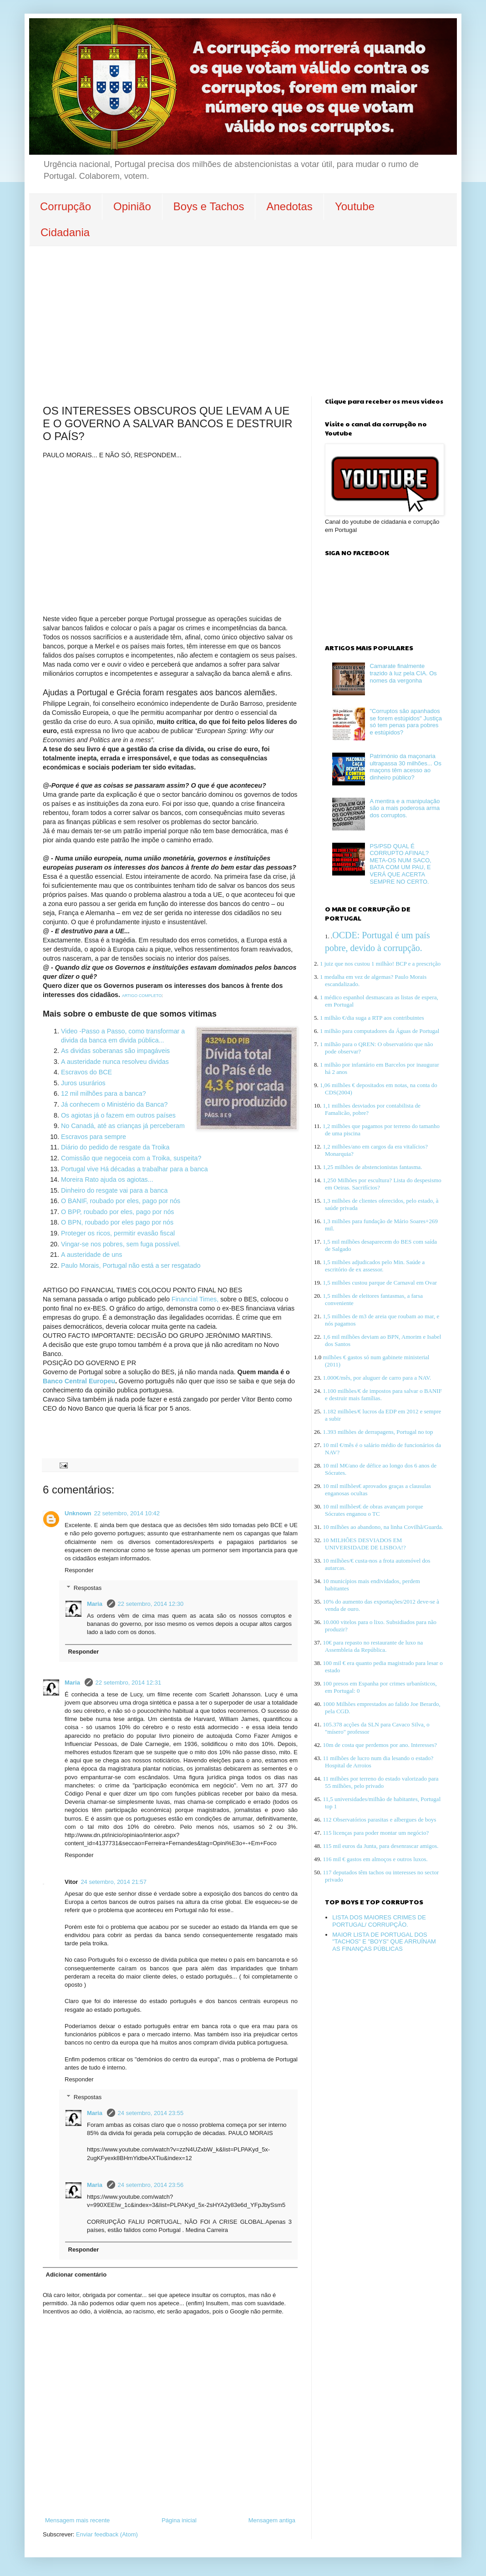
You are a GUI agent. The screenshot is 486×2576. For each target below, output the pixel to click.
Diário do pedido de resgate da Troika (115, 1147)
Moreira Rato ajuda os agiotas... (108, 1179)
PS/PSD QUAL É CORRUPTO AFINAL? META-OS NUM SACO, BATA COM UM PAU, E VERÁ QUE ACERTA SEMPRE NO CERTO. (400, 864)
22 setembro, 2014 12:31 (129, 1682)
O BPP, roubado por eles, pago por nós (117, 1211)
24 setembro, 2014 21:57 (114, 1881)
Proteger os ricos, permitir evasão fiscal (119, 1233)
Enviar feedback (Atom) (107, 2534)
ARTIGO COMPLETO (142, 995)
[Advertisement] (243, 314)
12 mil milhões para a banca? (103, 1093)
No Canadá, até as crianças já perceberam (123, 1125)
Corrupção (65, 206)
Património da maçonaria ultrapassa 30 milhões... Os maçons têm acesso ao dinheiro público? (405, 767)
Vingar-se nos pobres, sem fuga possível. (121, 1244)
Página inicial (179, 2520)
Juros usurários (83, 1083)
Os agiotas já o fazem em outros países (118, 1115)
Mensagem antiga (271, 2520)
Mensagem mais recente (77, 2520)
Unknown (78, 1513)
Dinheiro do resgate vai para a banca (114, 1190)
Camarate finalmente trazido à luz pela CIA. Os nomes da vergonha (403, 673)
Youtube (355, 206)
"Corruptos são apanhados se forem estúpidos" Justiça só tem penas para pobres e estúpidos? (406, 722)
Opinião (132, 206)
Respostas (87, 1587)
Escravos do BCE (86, 1072)
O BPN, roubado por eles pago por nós (117, 1222)
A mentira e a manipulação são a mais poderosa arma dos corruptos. (405, 808)
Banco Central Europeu (79, 1381)
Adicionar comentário (76, 2274)
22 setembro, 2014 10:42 (127, 1513)
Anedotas (289, 206)
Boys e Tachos (208, 206)
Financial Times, (195, 1299)
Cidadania (65, 232)
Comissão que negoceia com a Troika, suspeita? (131, 1158)
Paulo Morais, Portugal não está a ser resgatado (131, 1265)
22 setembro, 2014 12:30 (151, 1603)
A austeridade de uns (91, 1254)
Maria (95, 1603)
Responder (79, 1570)
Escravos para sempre (93, 1136)
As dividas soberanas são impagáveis (116, 1050)
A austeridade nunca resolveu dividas (115, 1061)
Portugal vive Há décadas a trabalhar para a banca (134, 1169)
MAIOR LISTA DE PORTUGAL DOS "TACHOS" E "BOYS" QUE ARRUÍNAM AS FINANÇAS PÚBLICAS (384, 1941)
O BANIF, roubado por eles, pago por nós (120, 1200)
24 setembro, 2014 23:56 (151, 2184)
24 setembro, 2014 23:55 (151, 2113)
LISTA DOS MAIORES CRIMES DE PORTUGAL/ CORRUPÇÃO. (379, 1921)
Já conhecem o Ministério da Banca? (115, 1104)
